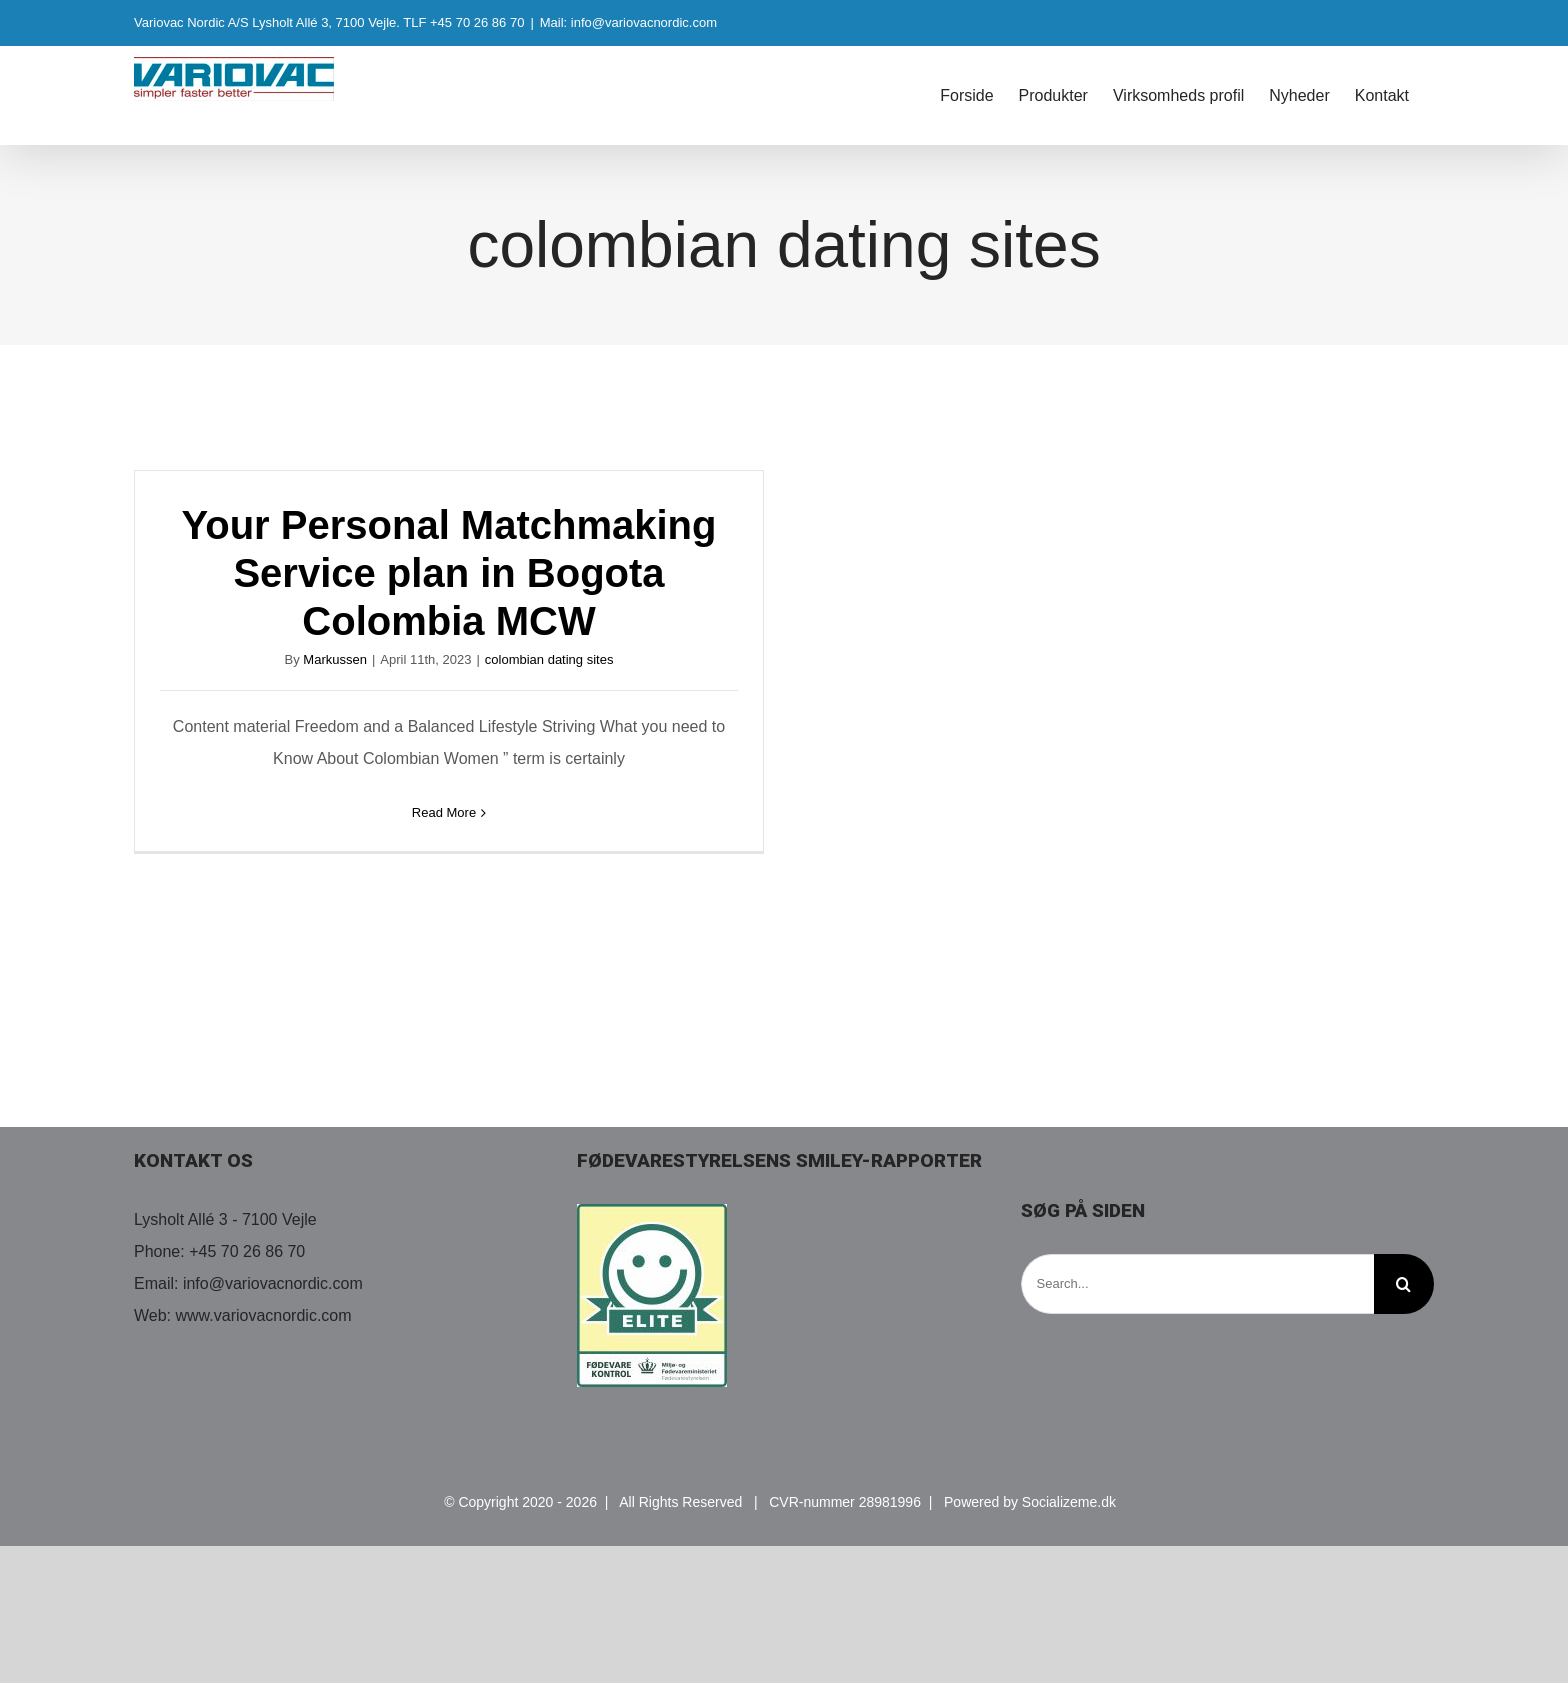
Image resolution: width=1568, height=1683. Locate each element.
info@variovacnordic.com (273, 1283)
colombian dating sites (549, 659)
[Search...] (1197, 1284)
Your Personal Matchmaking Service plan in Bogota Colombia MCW (449, 573)
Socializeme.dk (1069, 1502)
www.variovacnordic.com (264, 1315)
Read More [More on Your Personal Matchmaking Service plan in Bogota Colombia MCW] (444, 812)
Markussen (335, 659)
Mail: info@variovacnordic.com (628, 22)
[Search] (1404, 1284)
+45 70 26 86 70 (247, 1251)
